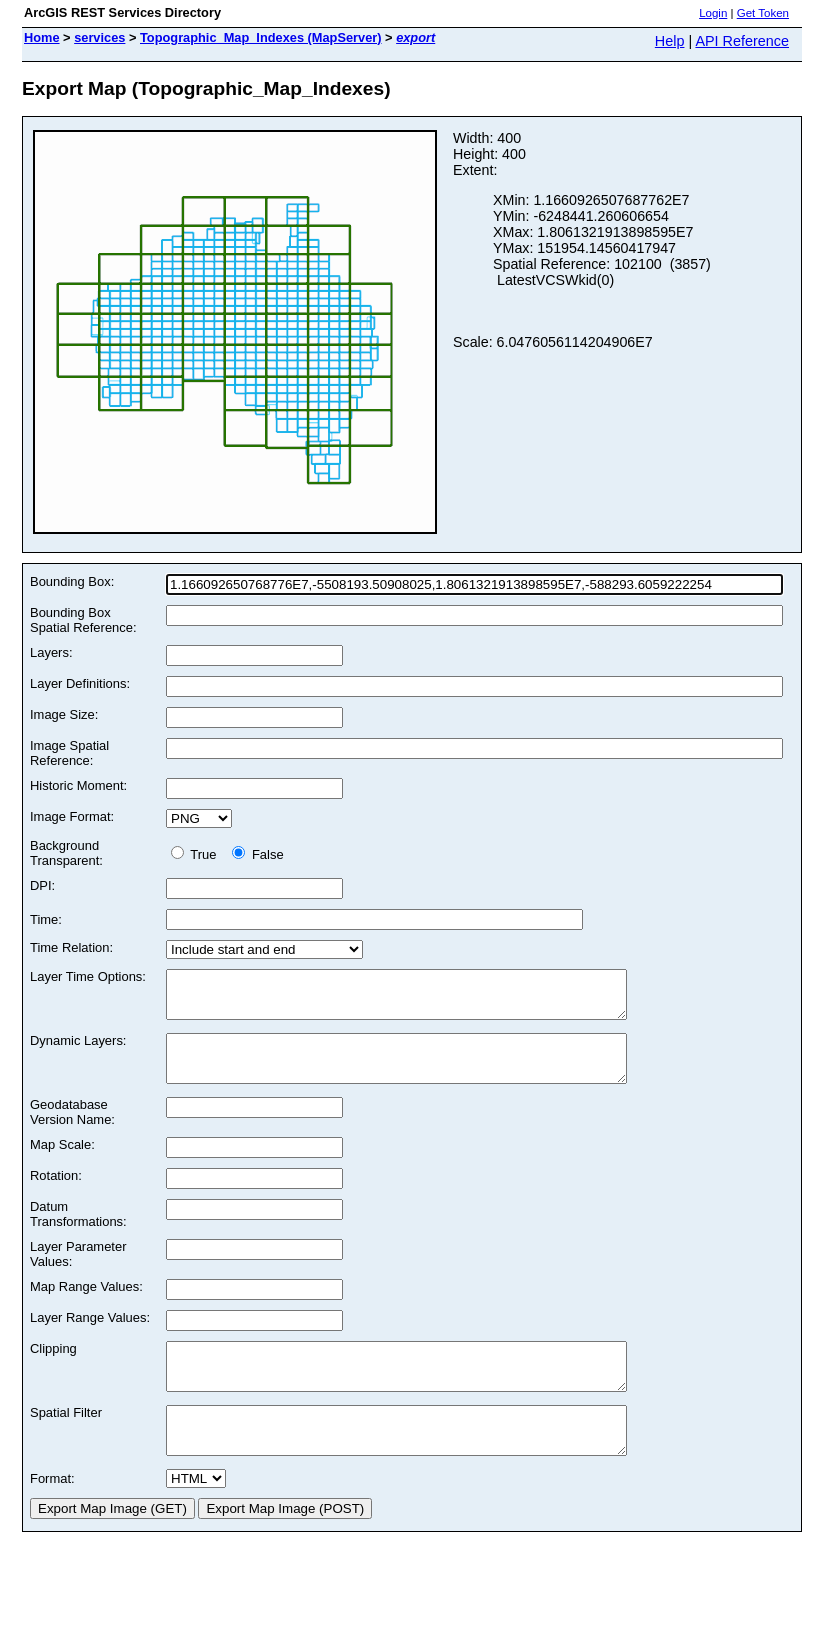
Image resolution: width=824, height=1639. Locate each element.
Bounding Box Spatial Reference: (83, 620)
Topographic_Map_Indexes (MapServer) (261, 37)
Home (42, 37)
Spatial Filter (66, 1439)
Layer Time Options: (88, 976)
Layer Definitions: (80, 683)
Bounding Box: (72, 581)
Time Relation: (71, 947)
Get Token (763, 13)
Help (670, 41)
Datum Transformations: (78, 1232)
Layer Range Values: (90, 1335)
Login (713, 13)
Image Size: (64, 714)
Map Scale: (62, 1162)
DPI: (42, 885)
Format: (52, 1514)
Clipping (53, 1366)
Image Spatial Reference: (69, 753)
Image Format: (72, 816)
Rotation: (56, 1193)
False (257, 854)
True (197, 854)
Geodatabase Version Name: (72, 1130)
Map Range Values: (86, 1304)
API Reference (742, 41)
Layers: (51, 652)
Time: (46, 919)
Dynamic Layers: (78, 1049)
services (99, 37)
